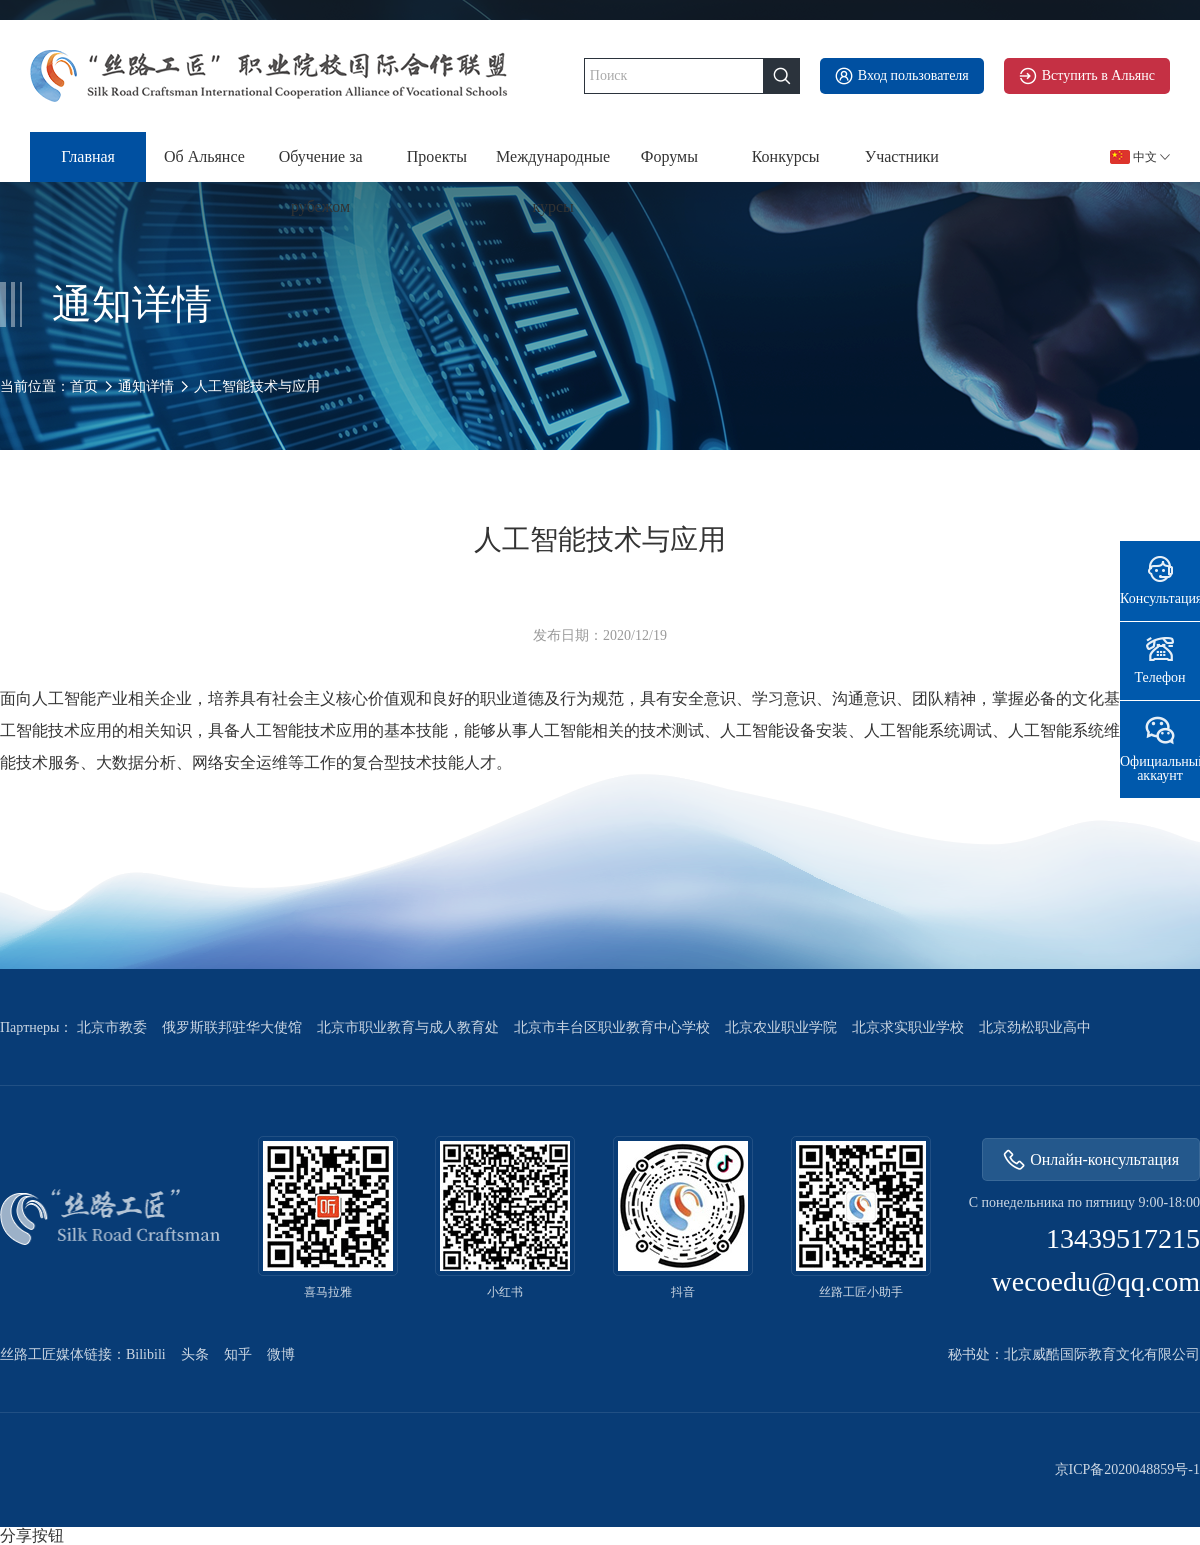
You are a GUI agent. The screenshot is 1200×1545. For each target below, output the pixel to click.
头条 (195, 1355)
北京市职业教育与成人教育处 (408, 1028)
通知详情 (146, 386)
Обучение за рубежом (321, 165)
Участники (902, 156)
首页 (84, 386)
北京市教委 (112, 1028)
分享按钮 (32, 1536)
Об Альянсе (204, 156)
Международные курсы (553, 165)
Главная (88, 156)
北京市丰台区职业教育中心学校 (612, 1028)
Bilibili (146, 1355)
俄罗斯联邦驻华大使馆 (232, 1028)
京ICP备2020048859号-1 (1127, 1470)
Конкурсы (786, 156)
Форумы (669, 156)
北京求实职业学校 (908, 1028)
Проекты (437, 156)
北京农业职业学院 (781, 1028)
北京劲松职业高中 (1035, 1028)
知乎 (238, 1355)
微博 (281, 1355)
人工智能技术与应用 (257, 387)
